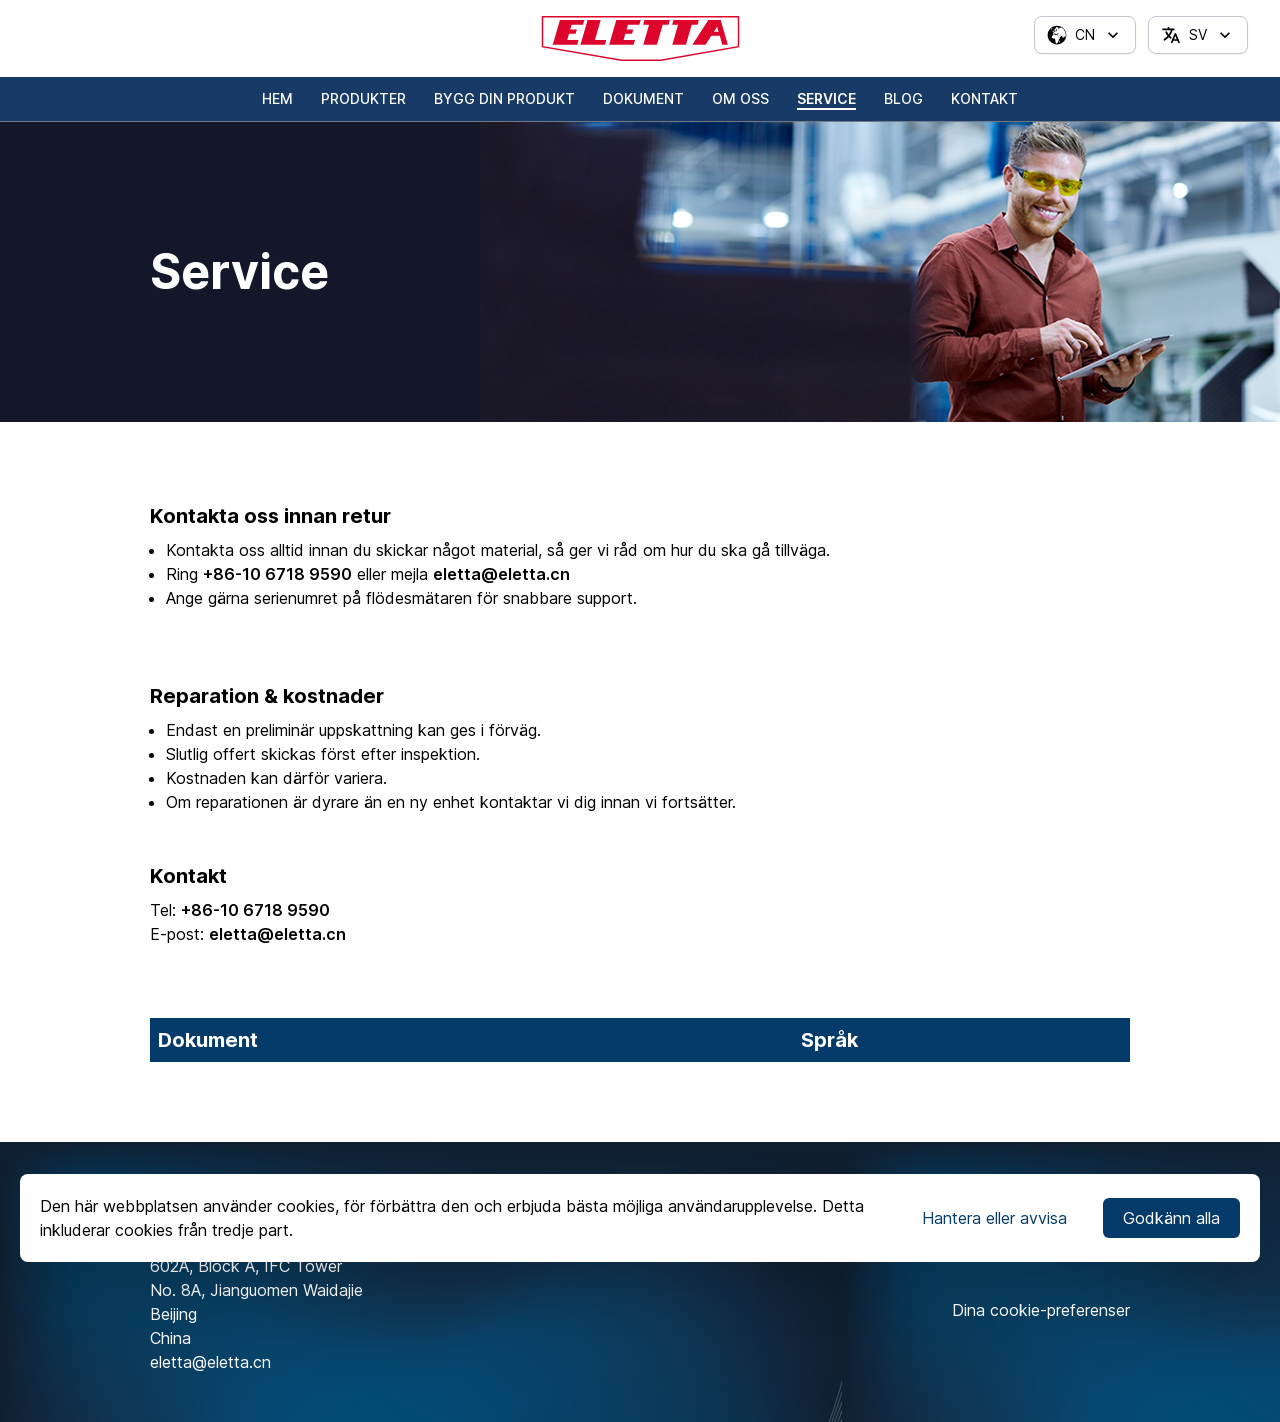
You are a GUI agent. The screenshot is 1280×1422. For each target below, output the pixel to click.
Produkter (363, 98)
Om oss (740, 98)
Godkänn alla (1171, 1218)
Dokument (643, 98)
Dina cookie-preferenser (1041, 1310)
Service (826, 98)
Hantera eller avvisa (994, 1218)
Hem (277, 98)
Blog (903, 98)
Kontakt (984, 98)
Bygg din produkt (504, 98)
